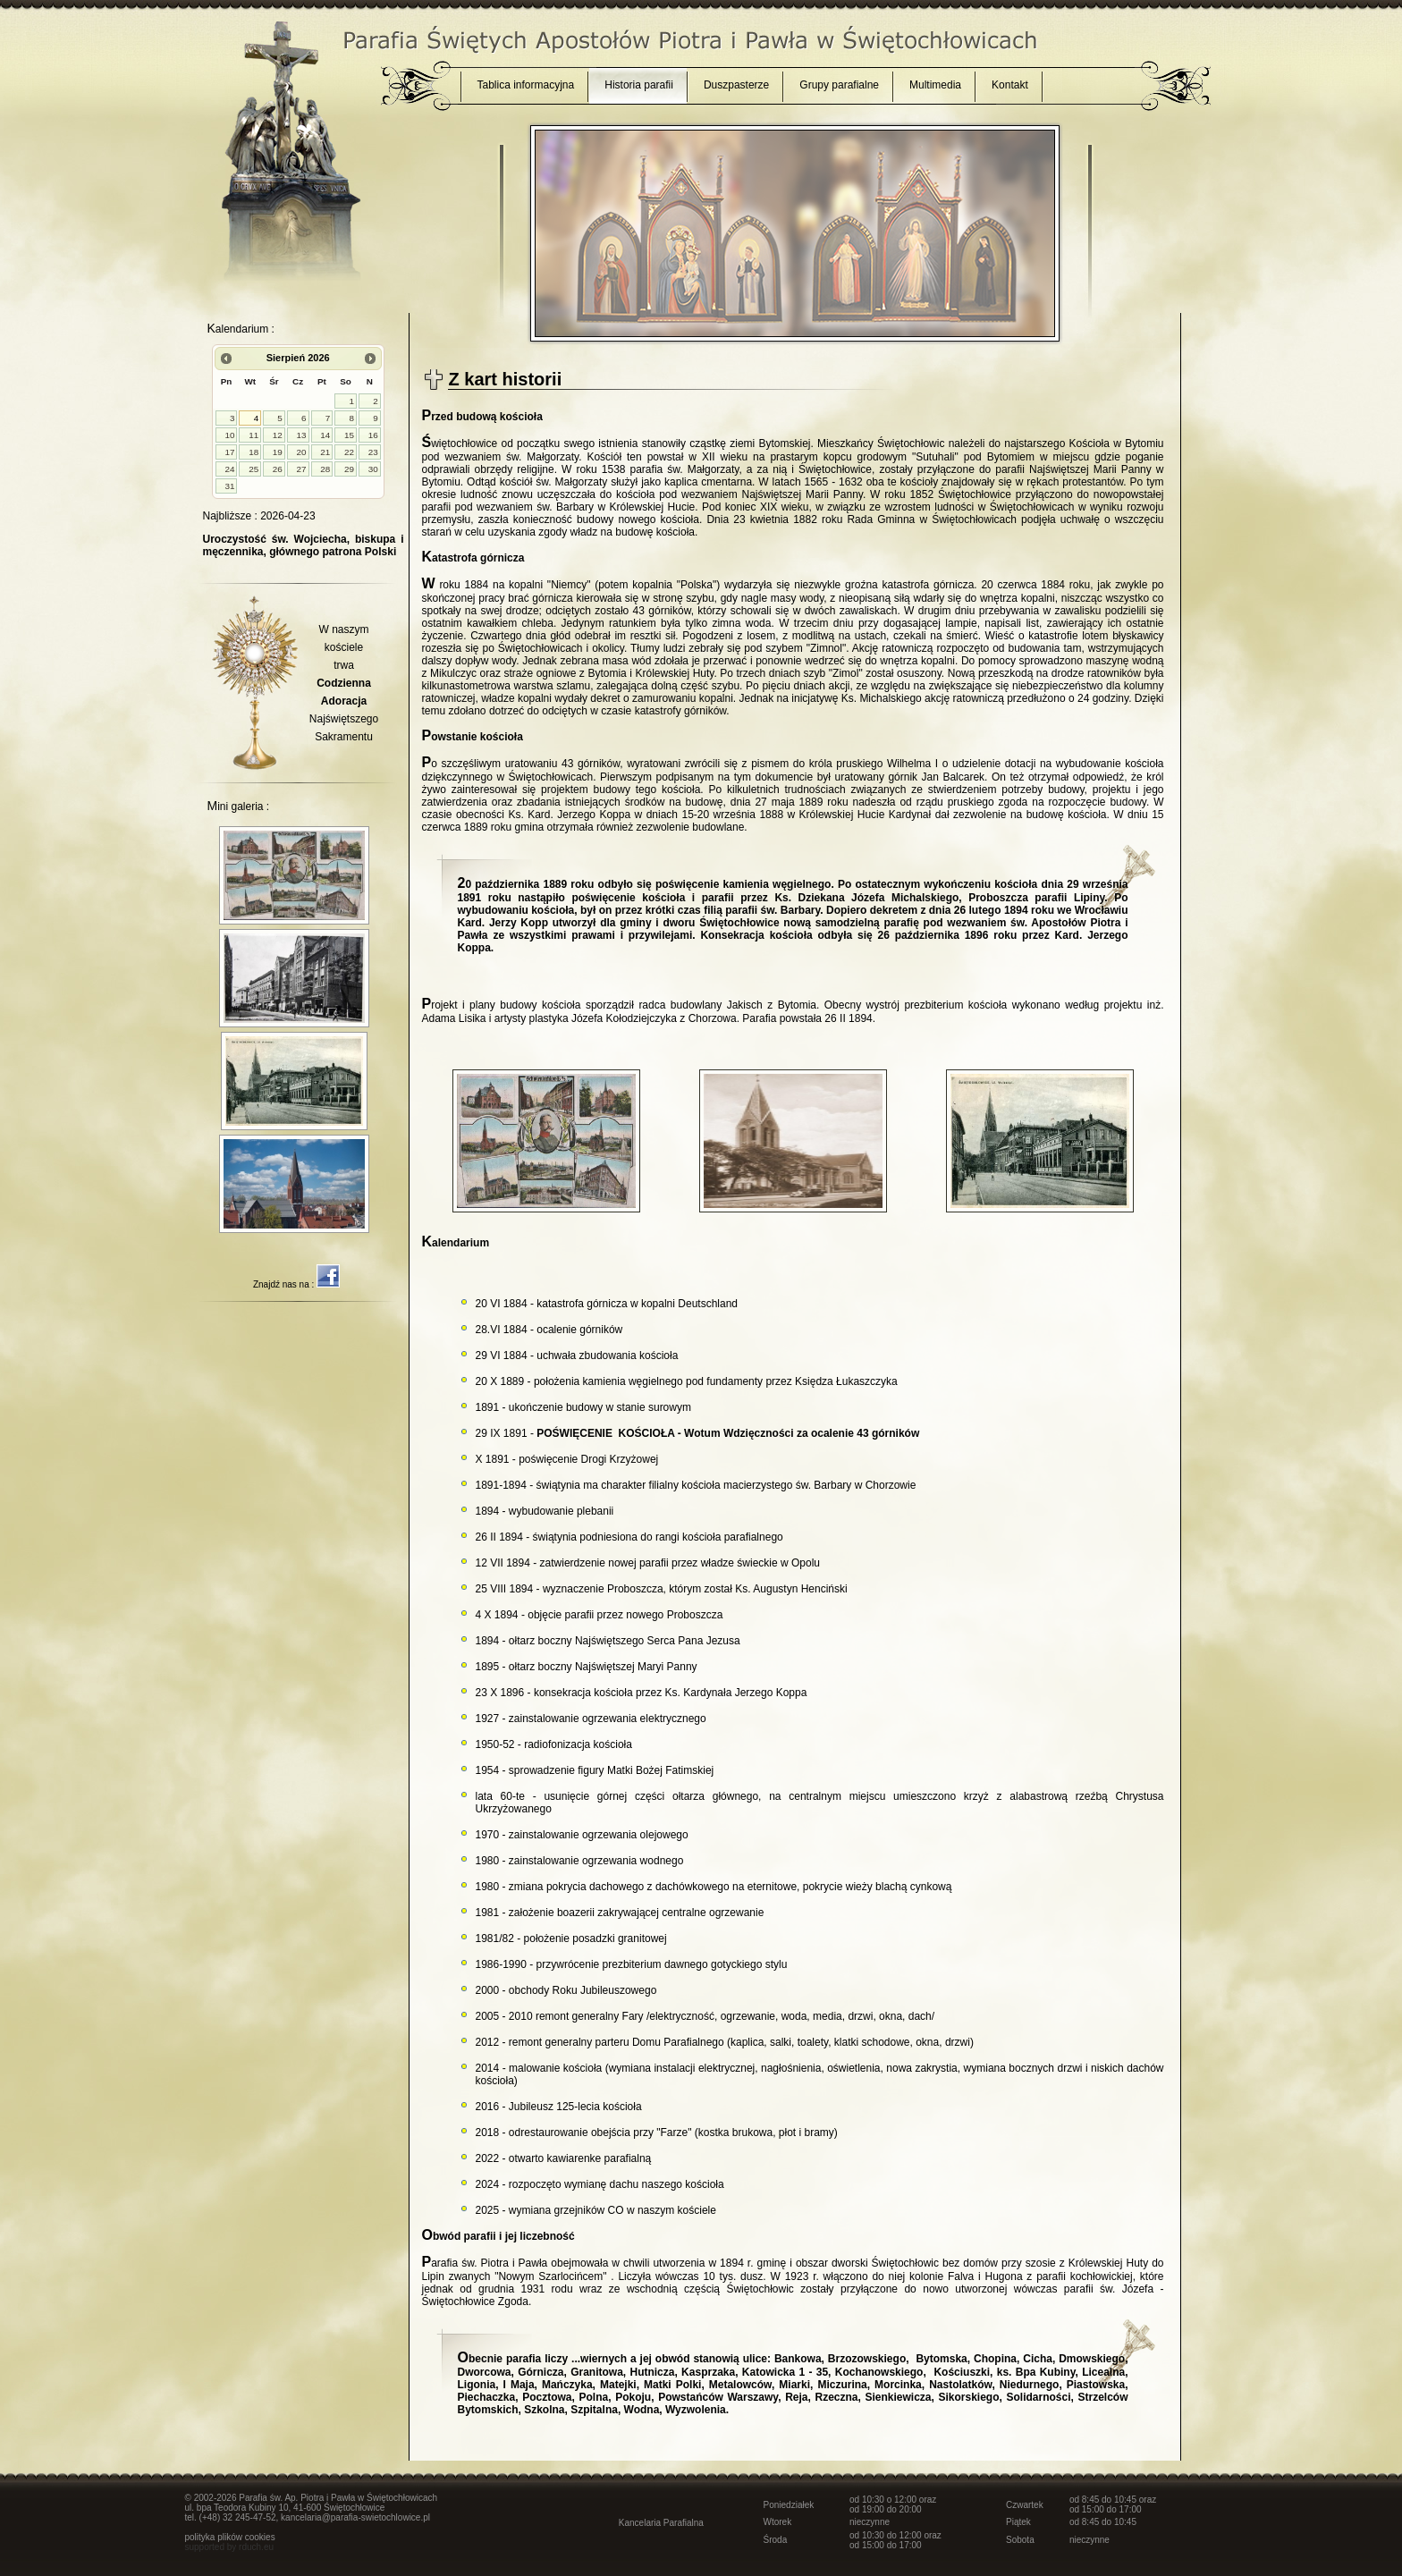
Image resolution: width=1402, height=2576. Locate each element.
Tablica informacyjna (526, 85)
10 (229, 435)
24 (229, 469)
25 (253, 469)
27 (302, 469)
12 (278, 435)
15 (349, 435)
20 (302, 452)
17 (229, 452)
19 (278, 452)
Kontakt (1010, 85)
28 (325, 469)
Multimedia (935, 85)
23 (373, 452)
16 (373, 435)
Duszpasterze (736, 85)
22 (349, 452)
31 (229, 486)
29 (349, 469)
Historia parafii (638, 85)
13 (302, 435)
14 (325, 435)
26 (278, 469)
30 (373, 469)
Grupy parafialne (839, 85)
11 (253, 435)
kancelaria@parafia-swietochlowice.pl (355, 2517)
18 (253, 452)
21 (325, 452)
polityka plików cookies (230, 2537)
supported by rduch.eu (229, 2547)
